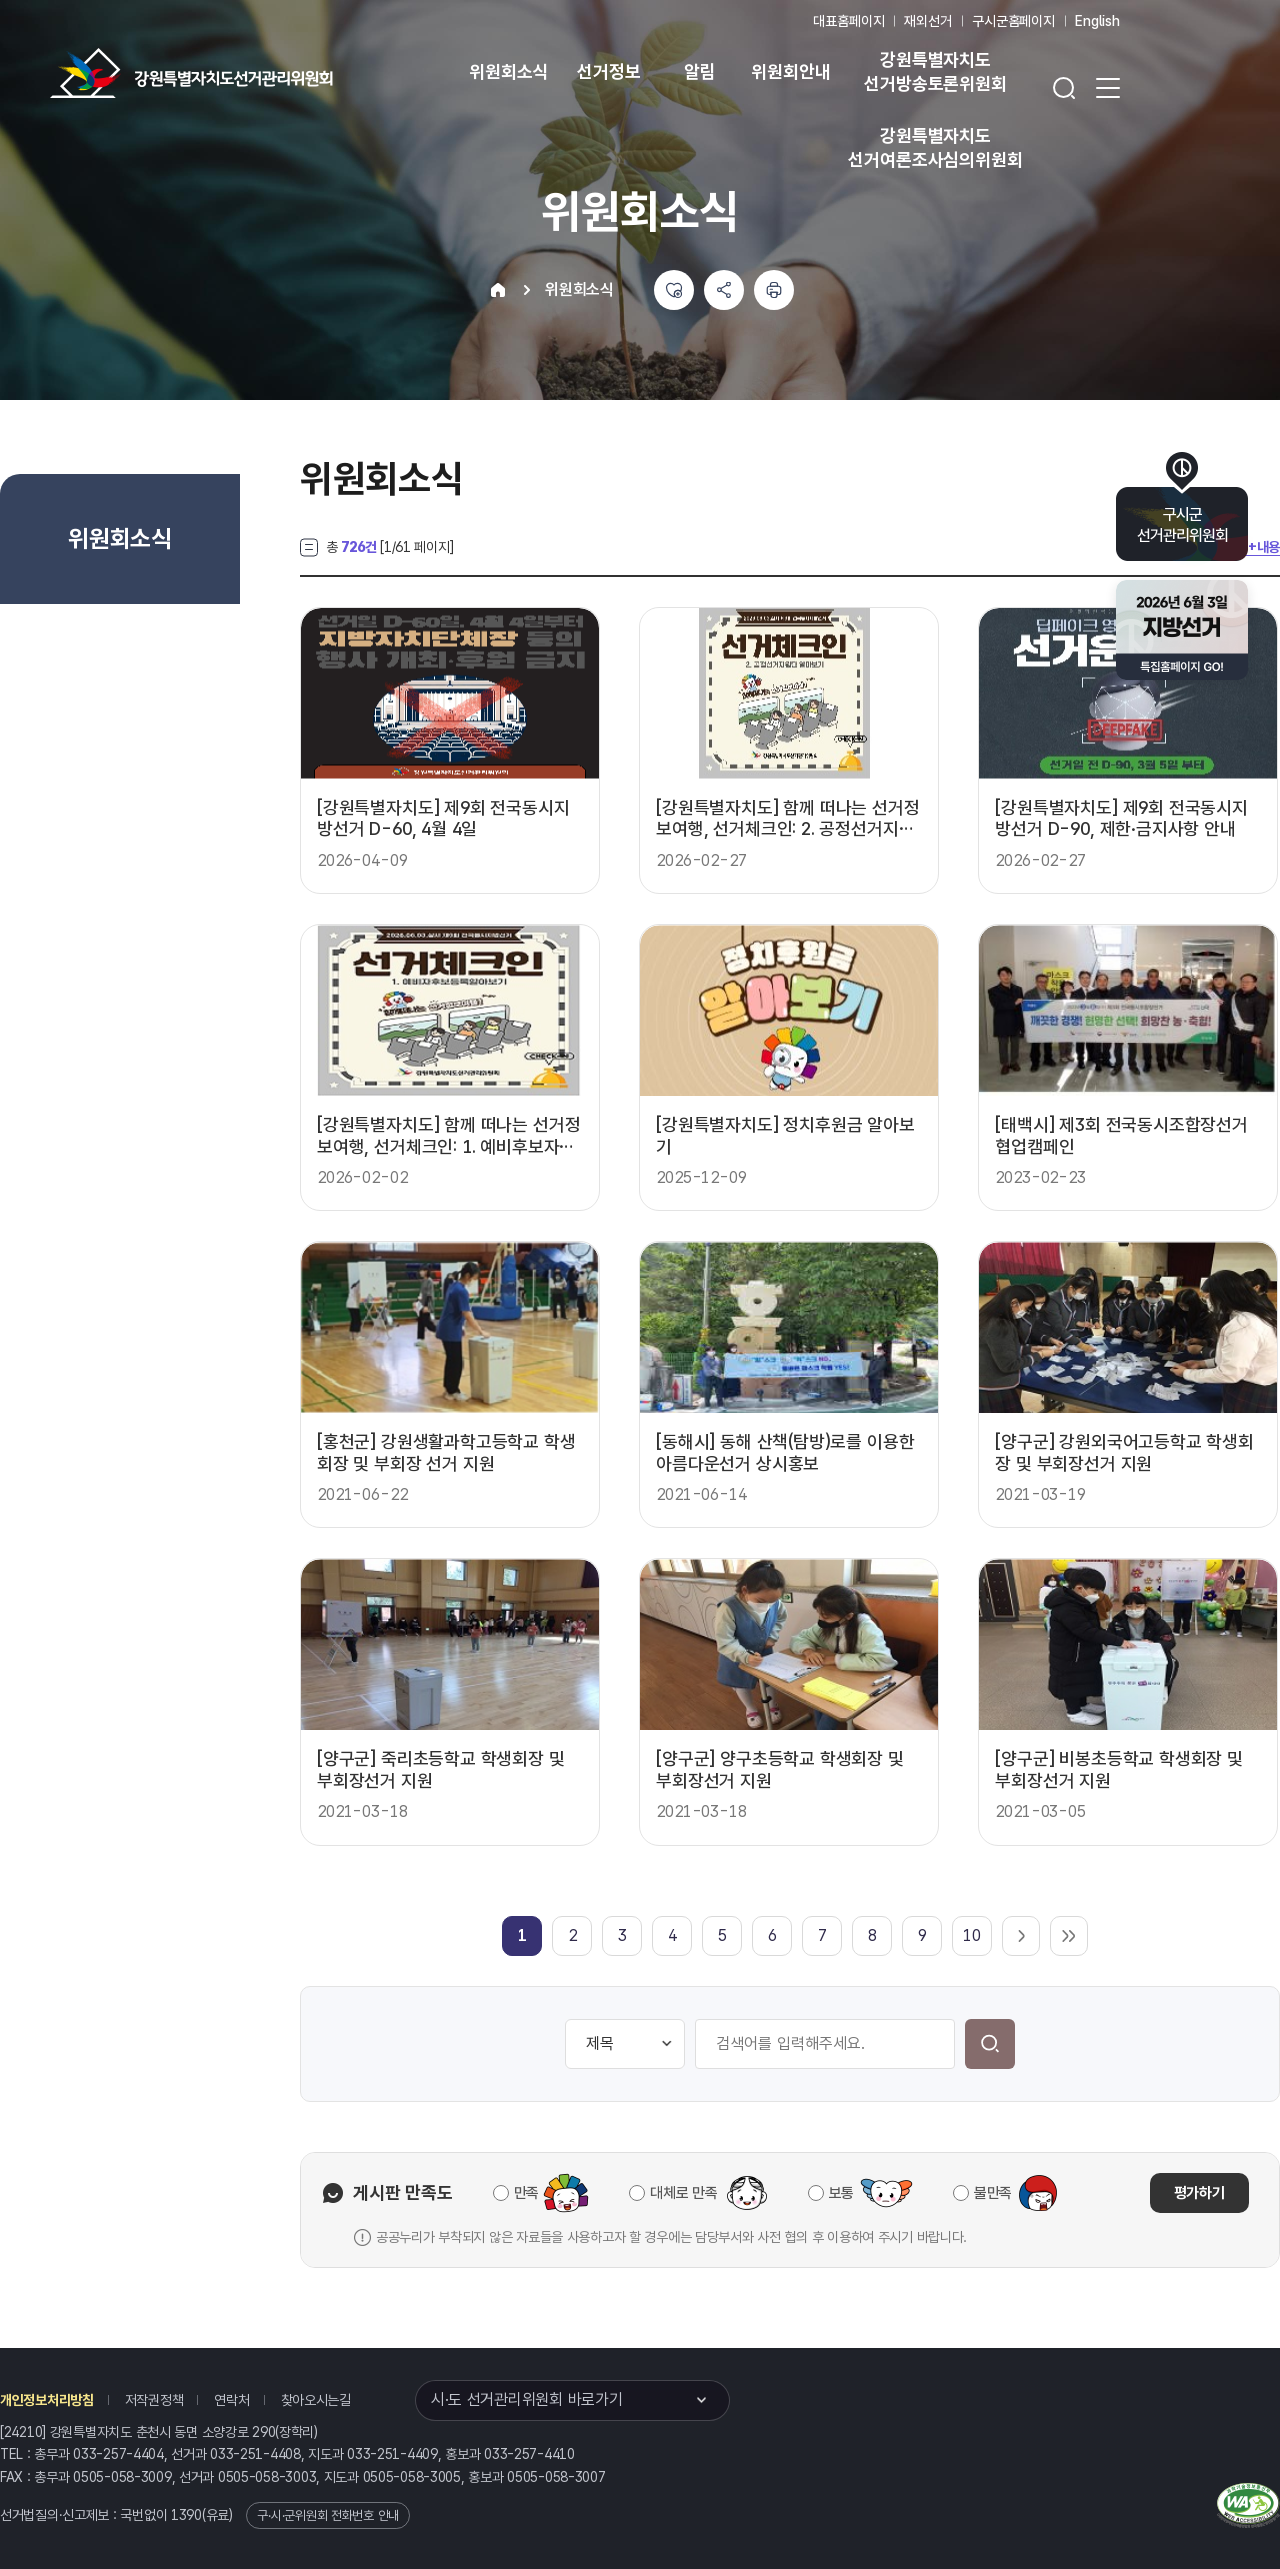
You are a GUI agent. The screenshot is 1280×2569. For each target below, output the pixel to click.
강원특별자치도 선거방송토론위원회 (935, 71)
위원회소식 (508, 71)
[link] (522, 1935)
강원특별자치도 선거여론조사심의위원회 (935, 147)
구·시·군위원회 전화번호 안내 (328, 2515)
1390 (186, 2515)
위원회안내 (790, 71)
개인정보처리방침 (47, 2400)
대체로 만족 (683, 2193)
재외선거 (927, 21)
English (1097, 21)
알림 (700, 71)
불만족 (993, 2193)
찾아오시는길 (316, 2400)
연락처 (231, 2400)
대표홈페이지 (848, 21)
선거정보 (608, 71)
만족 (526, 2193)
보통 (841, 2193)
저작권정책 (154, 2400)
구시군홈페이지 (1013, 21)
